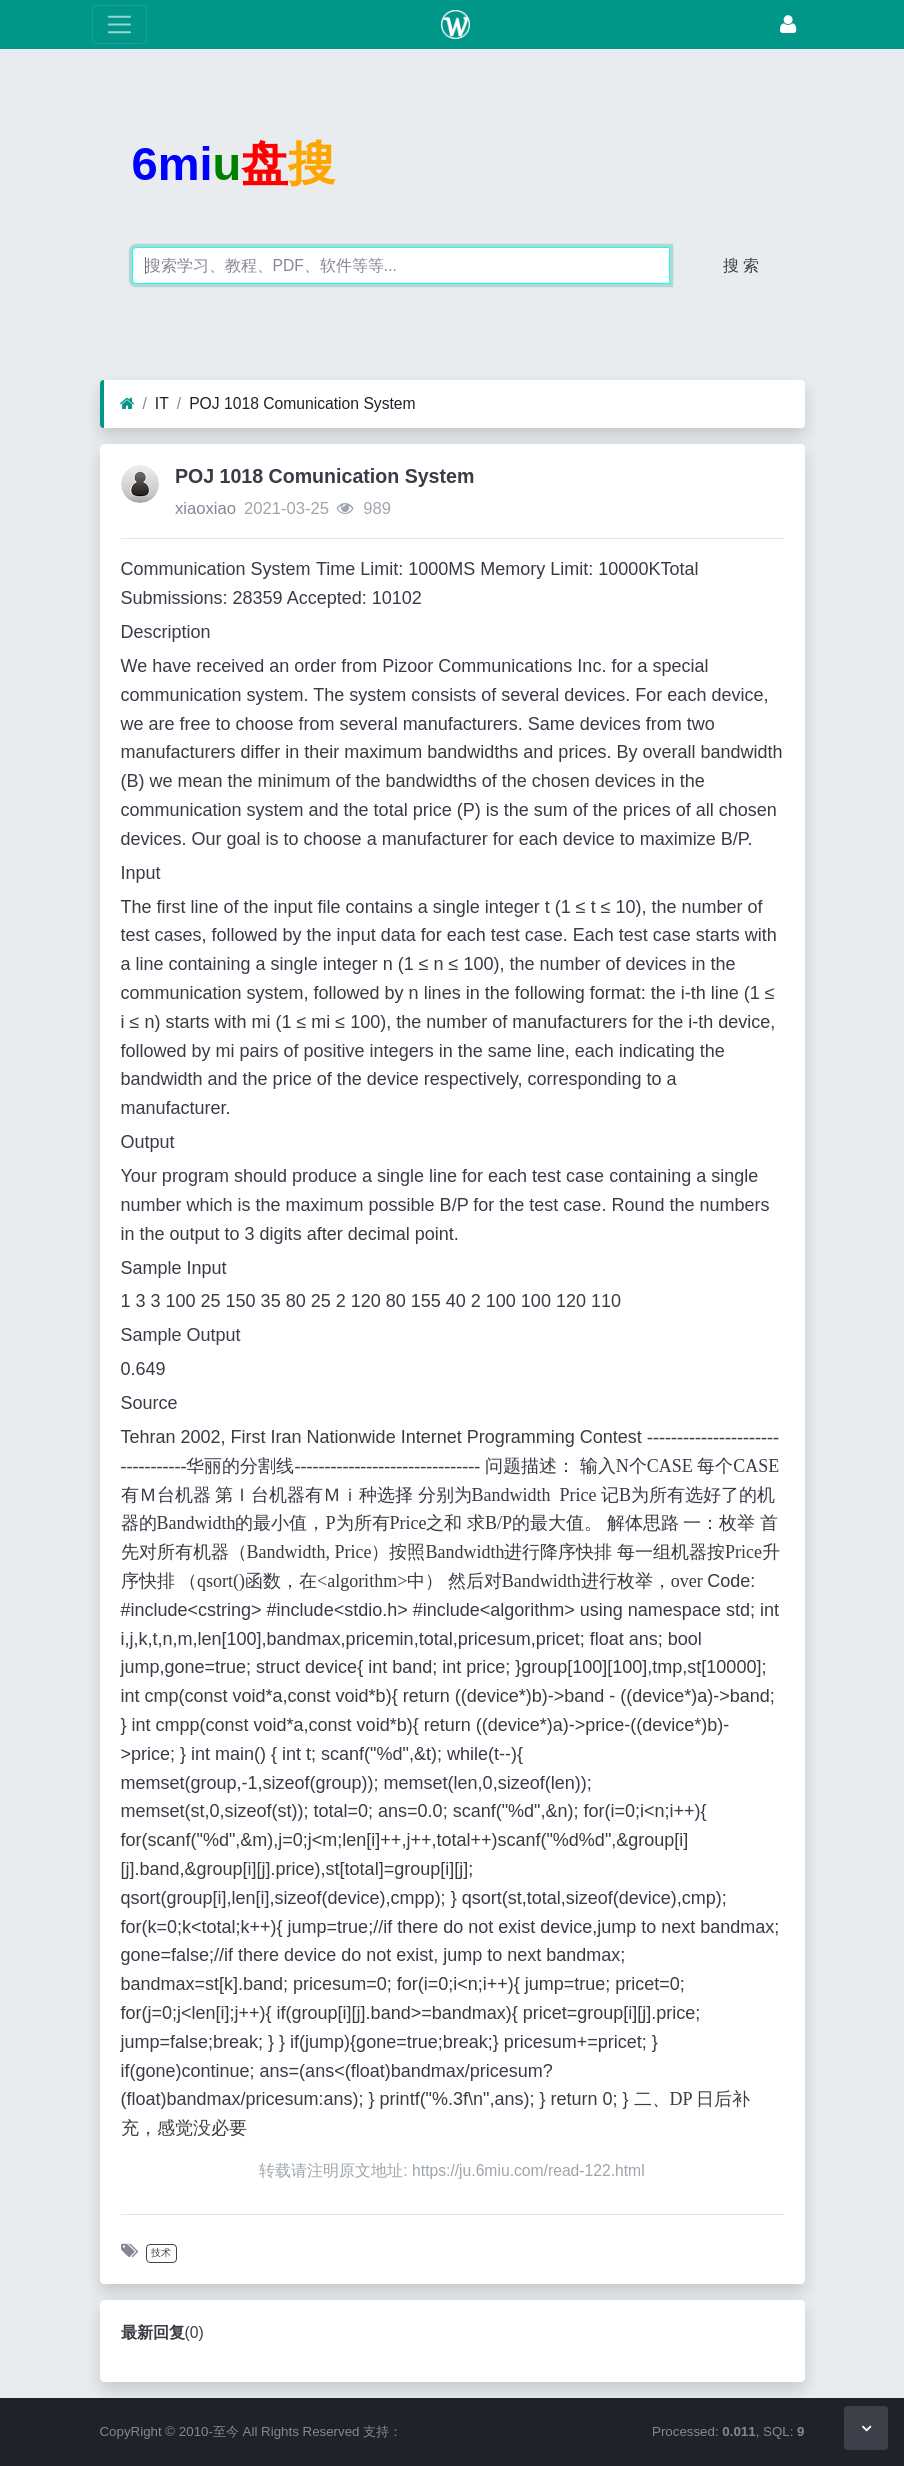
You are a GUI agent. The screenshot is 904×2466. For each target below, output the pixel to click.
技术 (161, 2252)
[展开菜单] (119, 24)
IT (162, 403)
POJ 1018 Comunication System (302, 403)
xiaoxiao (205, 508)
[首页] (127, 404)
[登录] (788, 24)
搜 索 (741, 265)
